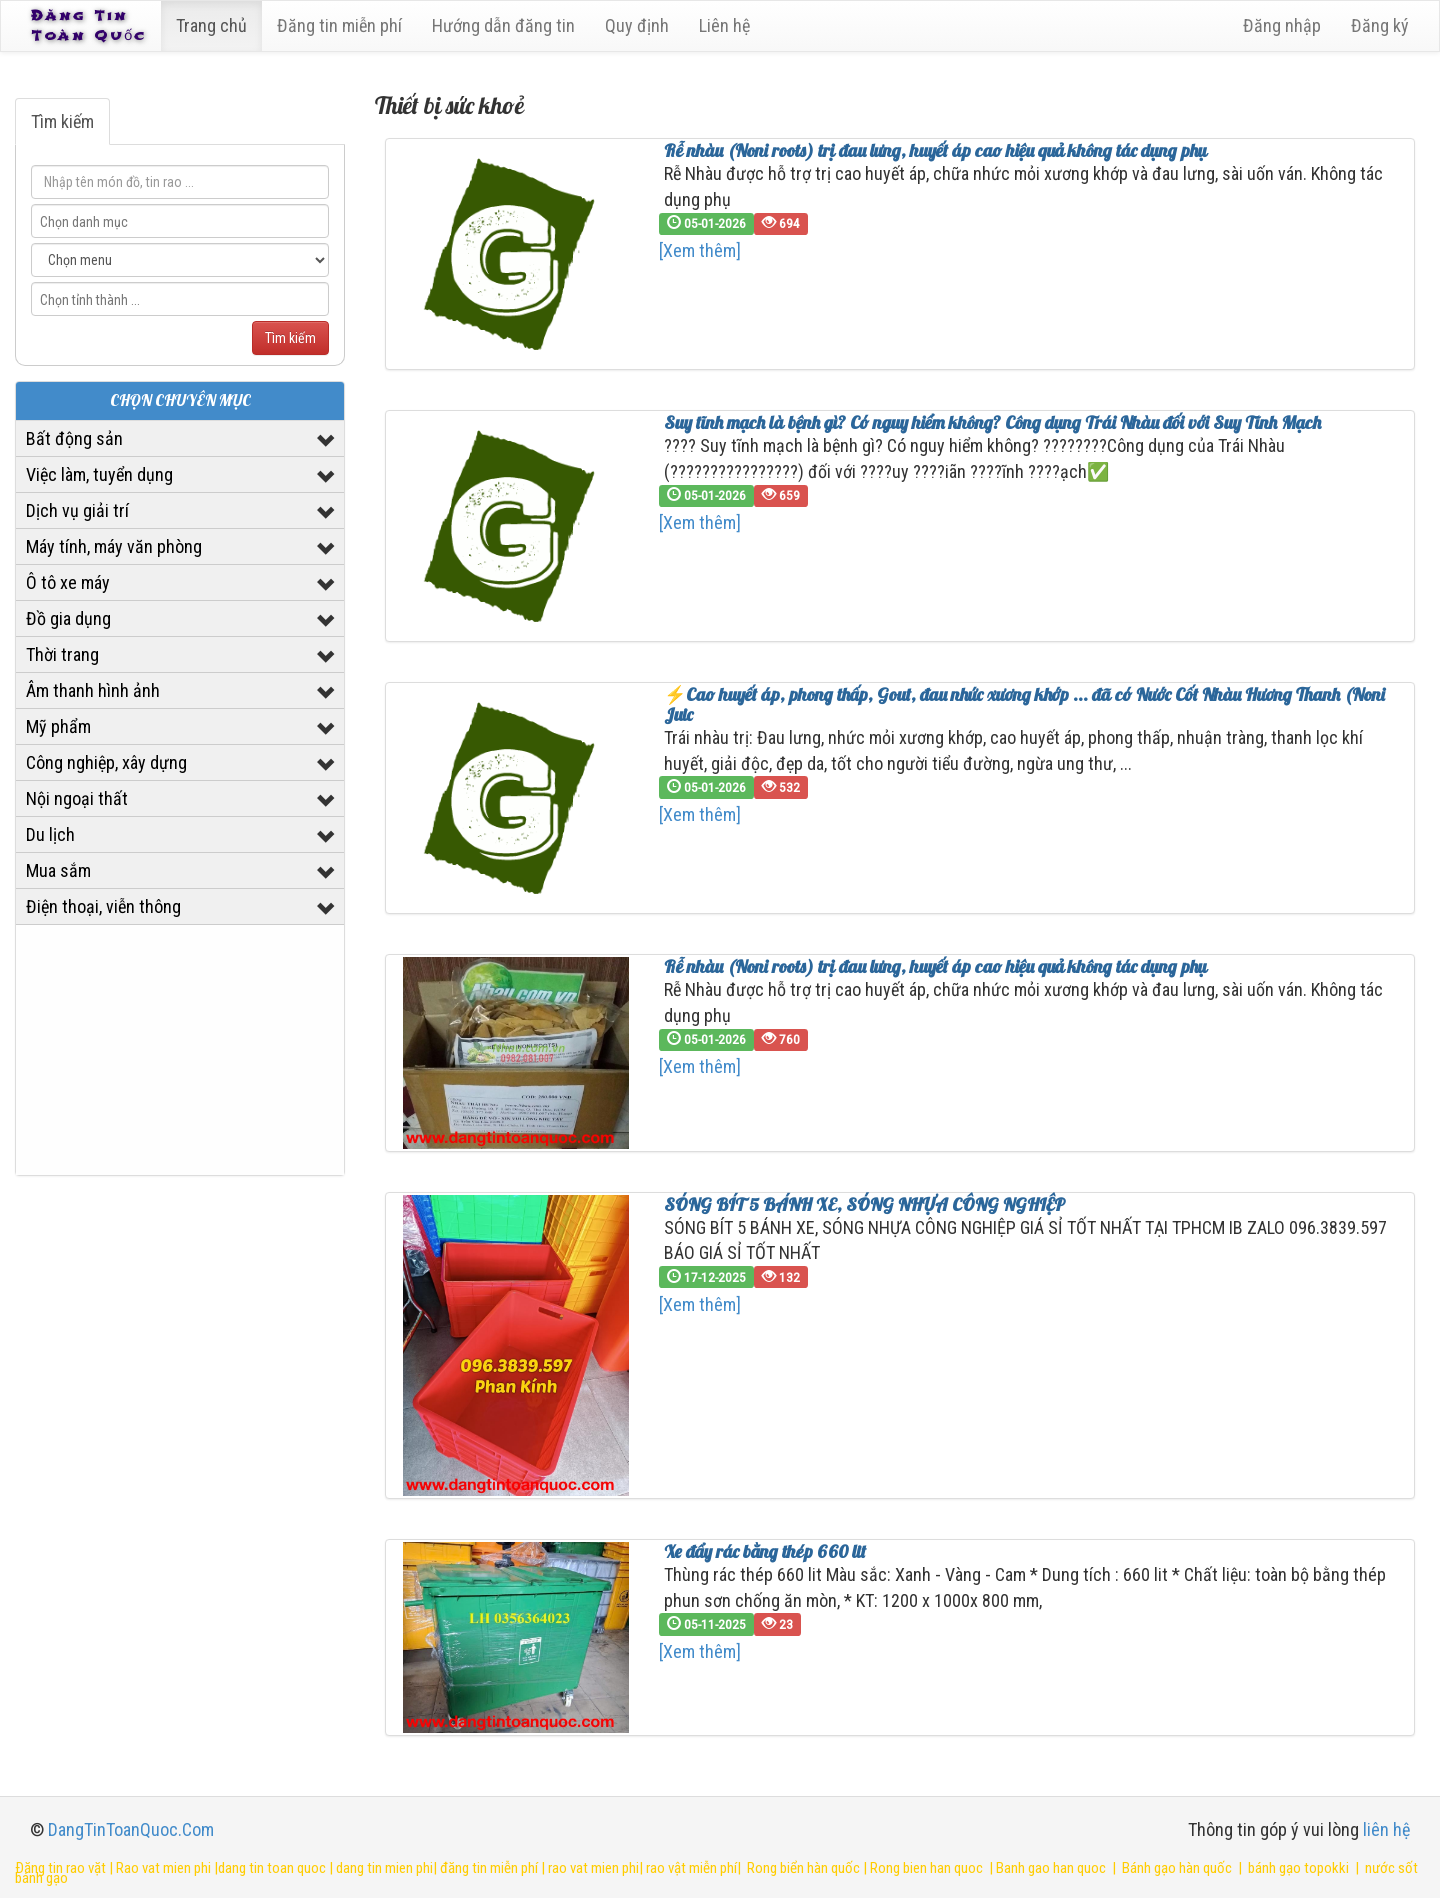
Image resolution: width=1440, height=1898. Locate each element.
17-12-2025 (706, 1277)
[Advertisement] (180, 1050)
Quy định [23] (641, 25)
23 (777, 1624)
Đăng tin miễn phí (343, 25)
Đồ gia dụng (68, 618)
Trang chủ (215, 25)
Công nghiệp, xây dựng (106, 762)
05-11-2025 (706, 1624)
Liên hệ (728, 25)
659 (781, 495)
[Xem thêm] (700, 250)
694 (781, 223)
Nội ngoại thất (77, 798)
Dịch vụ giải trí (77, 510)
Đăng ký (1380, 25)
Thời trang (62, 654)
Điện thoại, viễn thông (103, 906)
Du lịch (50, 834)
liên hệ (1386, 1829)
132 (781, 1277)
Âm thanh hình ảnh (93, 690)
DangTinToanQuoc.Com (131, 1829)
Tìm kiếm (62, 121)
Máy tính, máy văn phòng (114, 546)
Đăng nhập (1282, 25)
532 (781, 787)
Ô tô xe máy (68, 582)
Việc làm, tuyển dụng (99, 474)
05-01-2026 (706, 223)
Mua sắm (58, 870)
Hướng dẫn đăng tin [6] (507, 25)
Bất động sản (74, 438)
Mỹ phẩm (58, 726)
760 (781, 1039)
